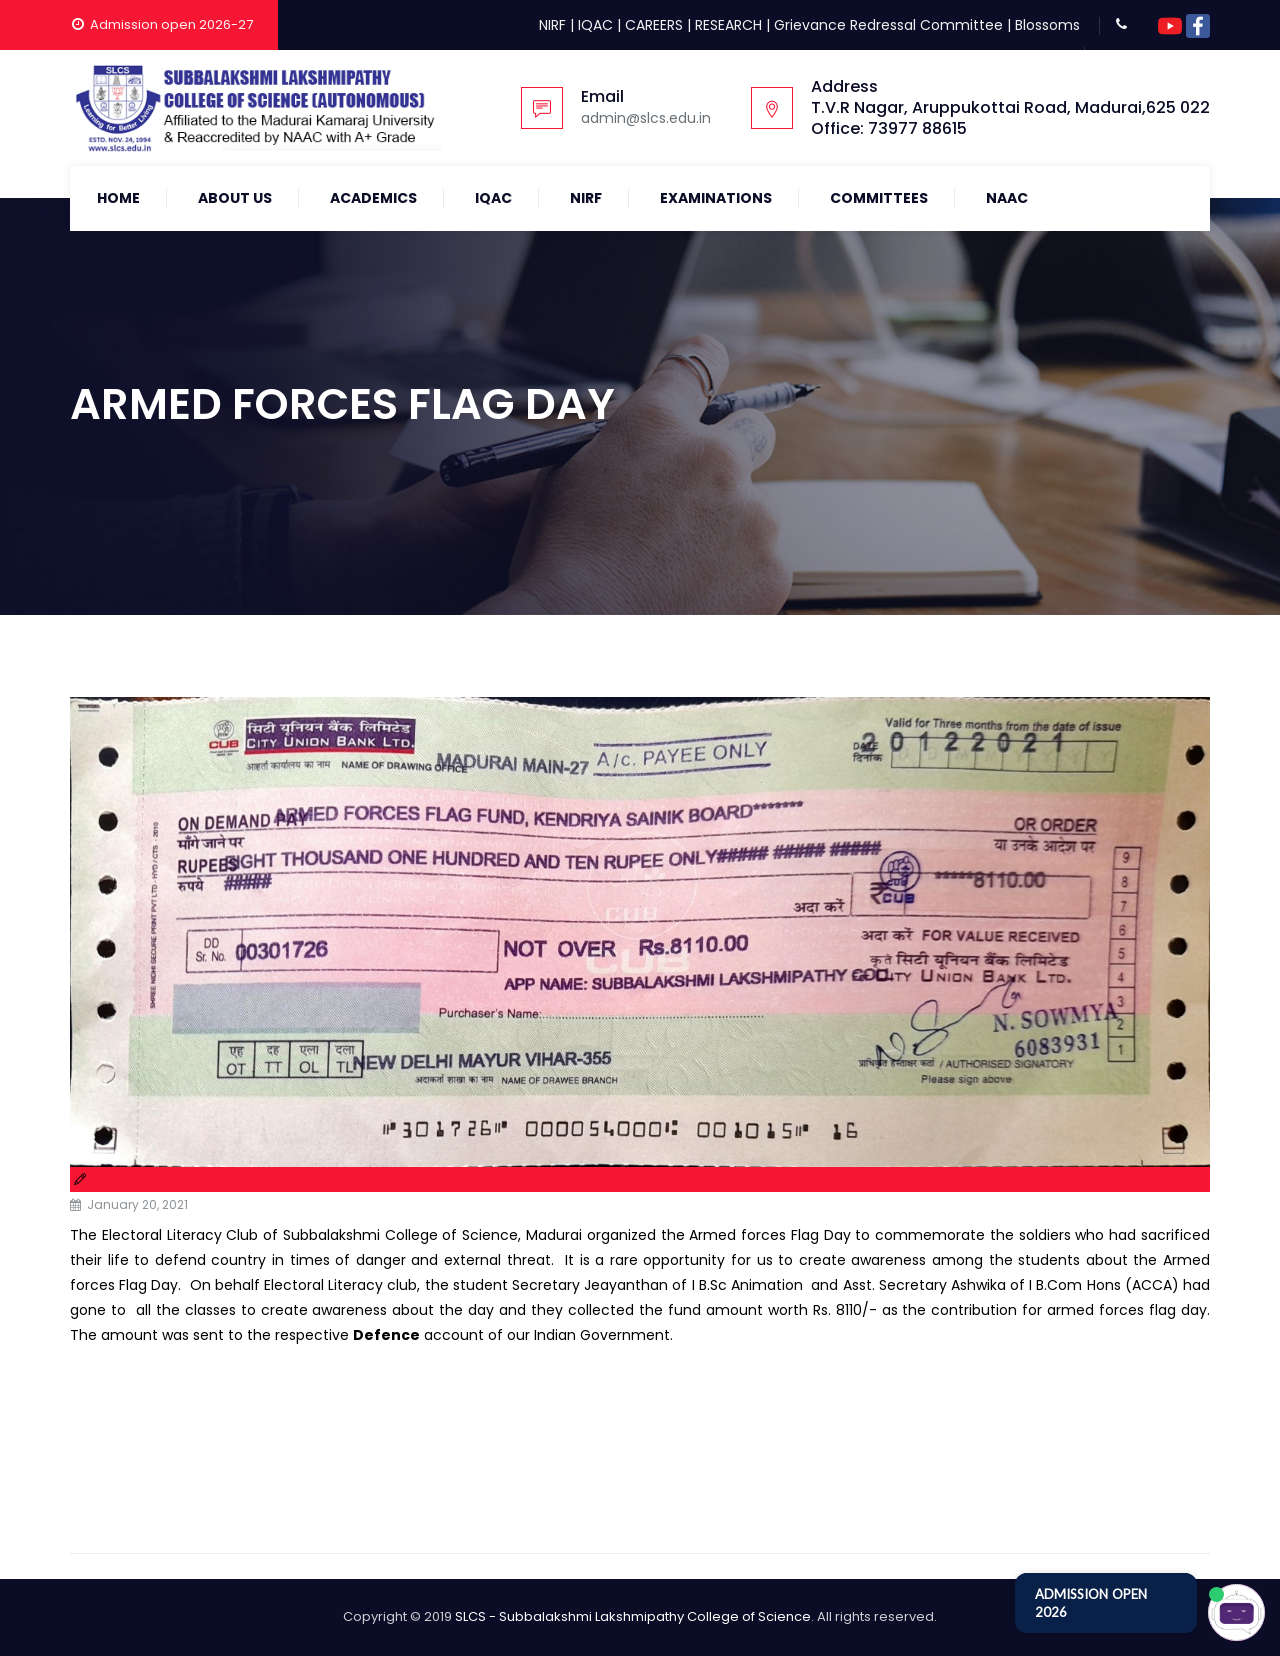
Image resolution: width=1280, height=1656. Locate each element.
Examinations (716, 198)
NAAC (1007, 198)
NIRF (552, 25)
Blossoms (1047, 25)
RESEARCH (728, 25)
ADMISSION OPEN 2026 (1091, 1603)
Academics (373, 198)
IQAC (595, 25)
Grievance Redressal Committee (888, 25)
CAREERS (654, 25)
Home (118, 198)
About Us (235, 198)
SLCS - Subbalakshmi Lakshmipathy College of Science (633, 1616)
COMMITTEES (879, 198)
